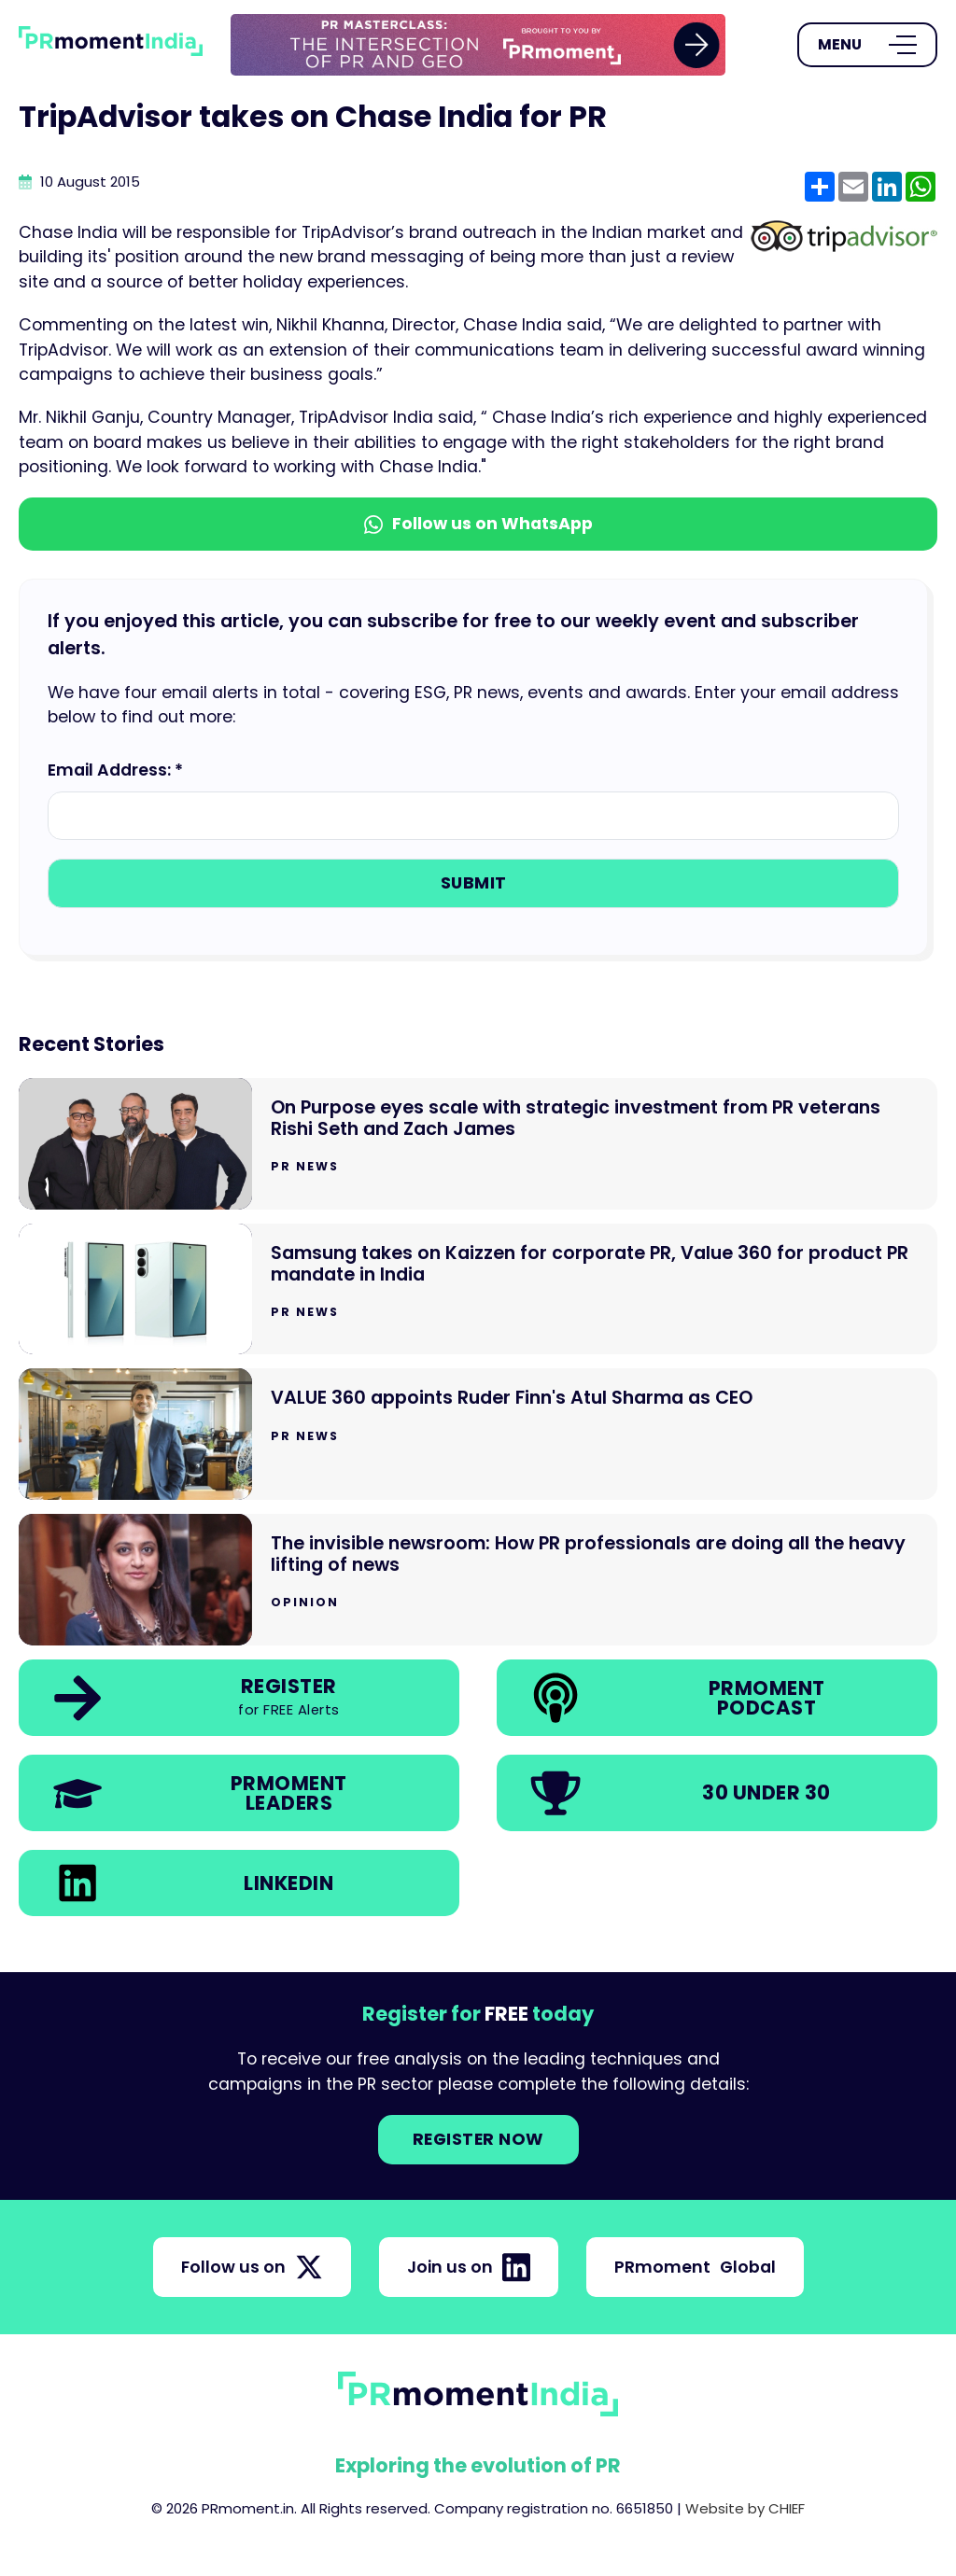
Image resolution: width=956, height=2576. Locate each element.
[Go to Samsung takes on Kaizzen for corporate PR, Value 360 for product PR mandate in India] (478, 1289)
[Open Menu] (867, 44)
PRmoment (695, 2267)
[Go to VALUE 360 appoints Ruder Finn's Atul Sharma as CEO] (478, 1434)
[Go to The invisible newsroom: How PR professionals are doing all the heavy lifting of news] (478, 1579)
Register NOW (478, 2139)
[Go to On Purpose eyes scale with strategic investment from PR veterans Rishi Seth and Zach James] (478, 1144)
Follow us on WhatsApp (478, 523)
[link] (478, 45)
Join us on (468, 2267)
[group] (478, 45)
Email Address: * (115, 770)
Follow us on (252, 2267)
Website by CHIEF (745, 2508)
